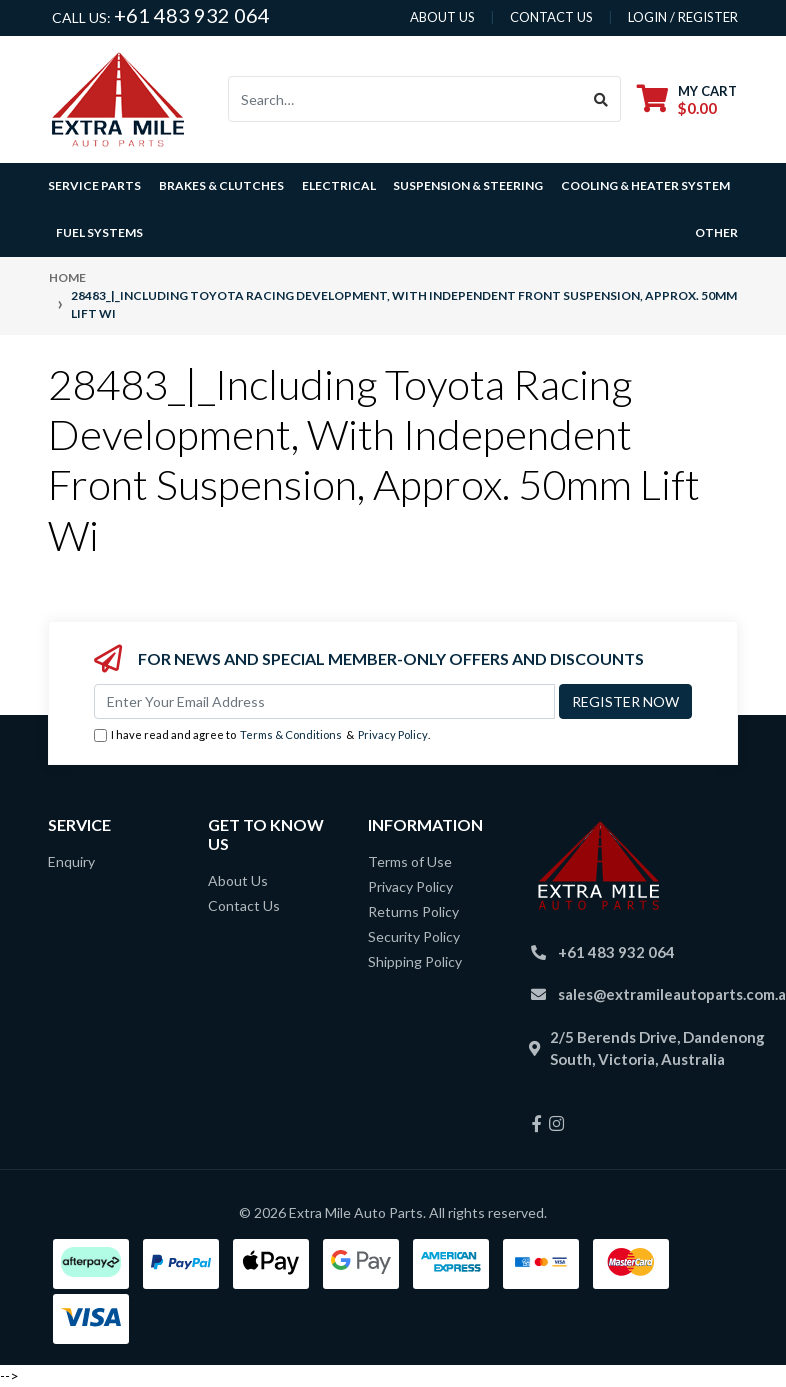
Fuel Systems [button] (99, 232)
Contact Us (244, 905)
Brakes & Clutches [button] (221, 185)
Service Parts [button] (94, 185)
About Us (238, 880)
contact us (551, 17)
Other (716, 232)
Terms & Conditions (291, 734)
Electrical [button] (339, 185)
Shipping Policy (415, 961)
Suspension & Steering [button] (468, 185)
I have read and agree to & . (262, 735)
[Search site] (601, 99)
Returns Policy (413, 911)
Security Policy (414, 936)
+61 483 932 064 (192, 15)
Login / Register (683, 17)
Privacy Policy (393, 734)
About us (442, 17)
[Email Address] (324, 701)
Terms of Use (410, 861)
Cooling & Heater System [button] (645, 185)
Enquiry (71, 861)
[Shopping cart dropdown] (687, 99)
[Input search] (405, 99)
